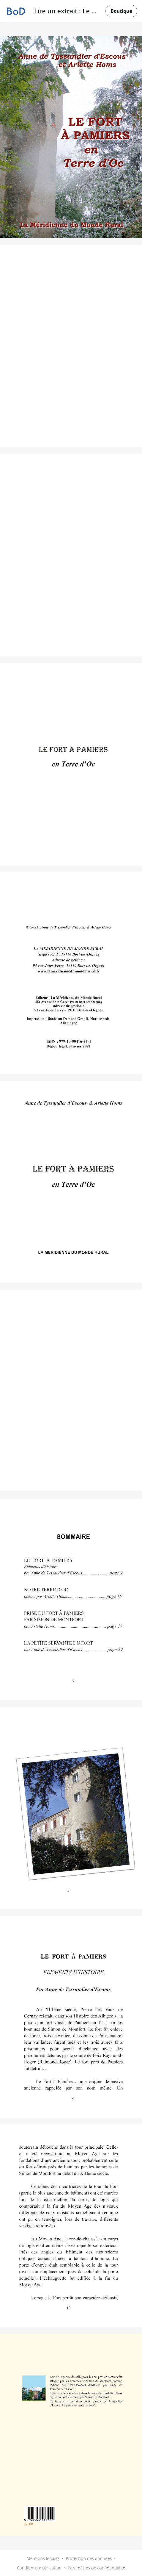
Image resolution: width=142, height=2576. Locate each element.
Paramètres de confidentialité (96, 2568)
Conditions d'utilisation (39, 2568)
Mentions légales (43, 2558)
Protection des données (89, 2558)
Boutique (121, 11)
